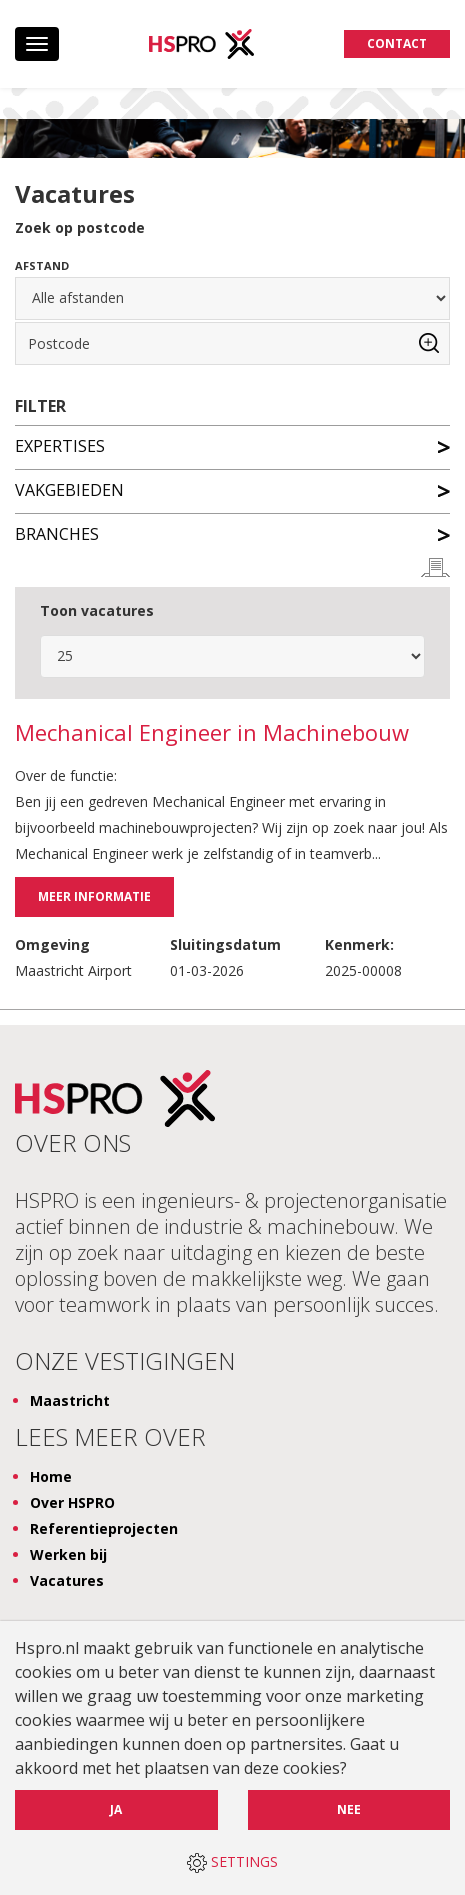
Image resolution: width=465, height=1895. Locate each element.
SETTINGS (232, 1862)
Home (51, 1476)
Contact (397, 43)
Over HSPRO (72, 1502)
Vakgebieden (232, 489)
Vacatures (67, 1580)
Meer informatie (94, 896)
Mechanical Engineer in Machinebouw (212, 733)
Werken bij (68, 1554)
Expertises (232, 445)
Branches (232, 533)
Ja (116, 1809)
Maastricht (70, 1400)
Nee (349, 1809)
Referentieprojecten (104, 1528)
